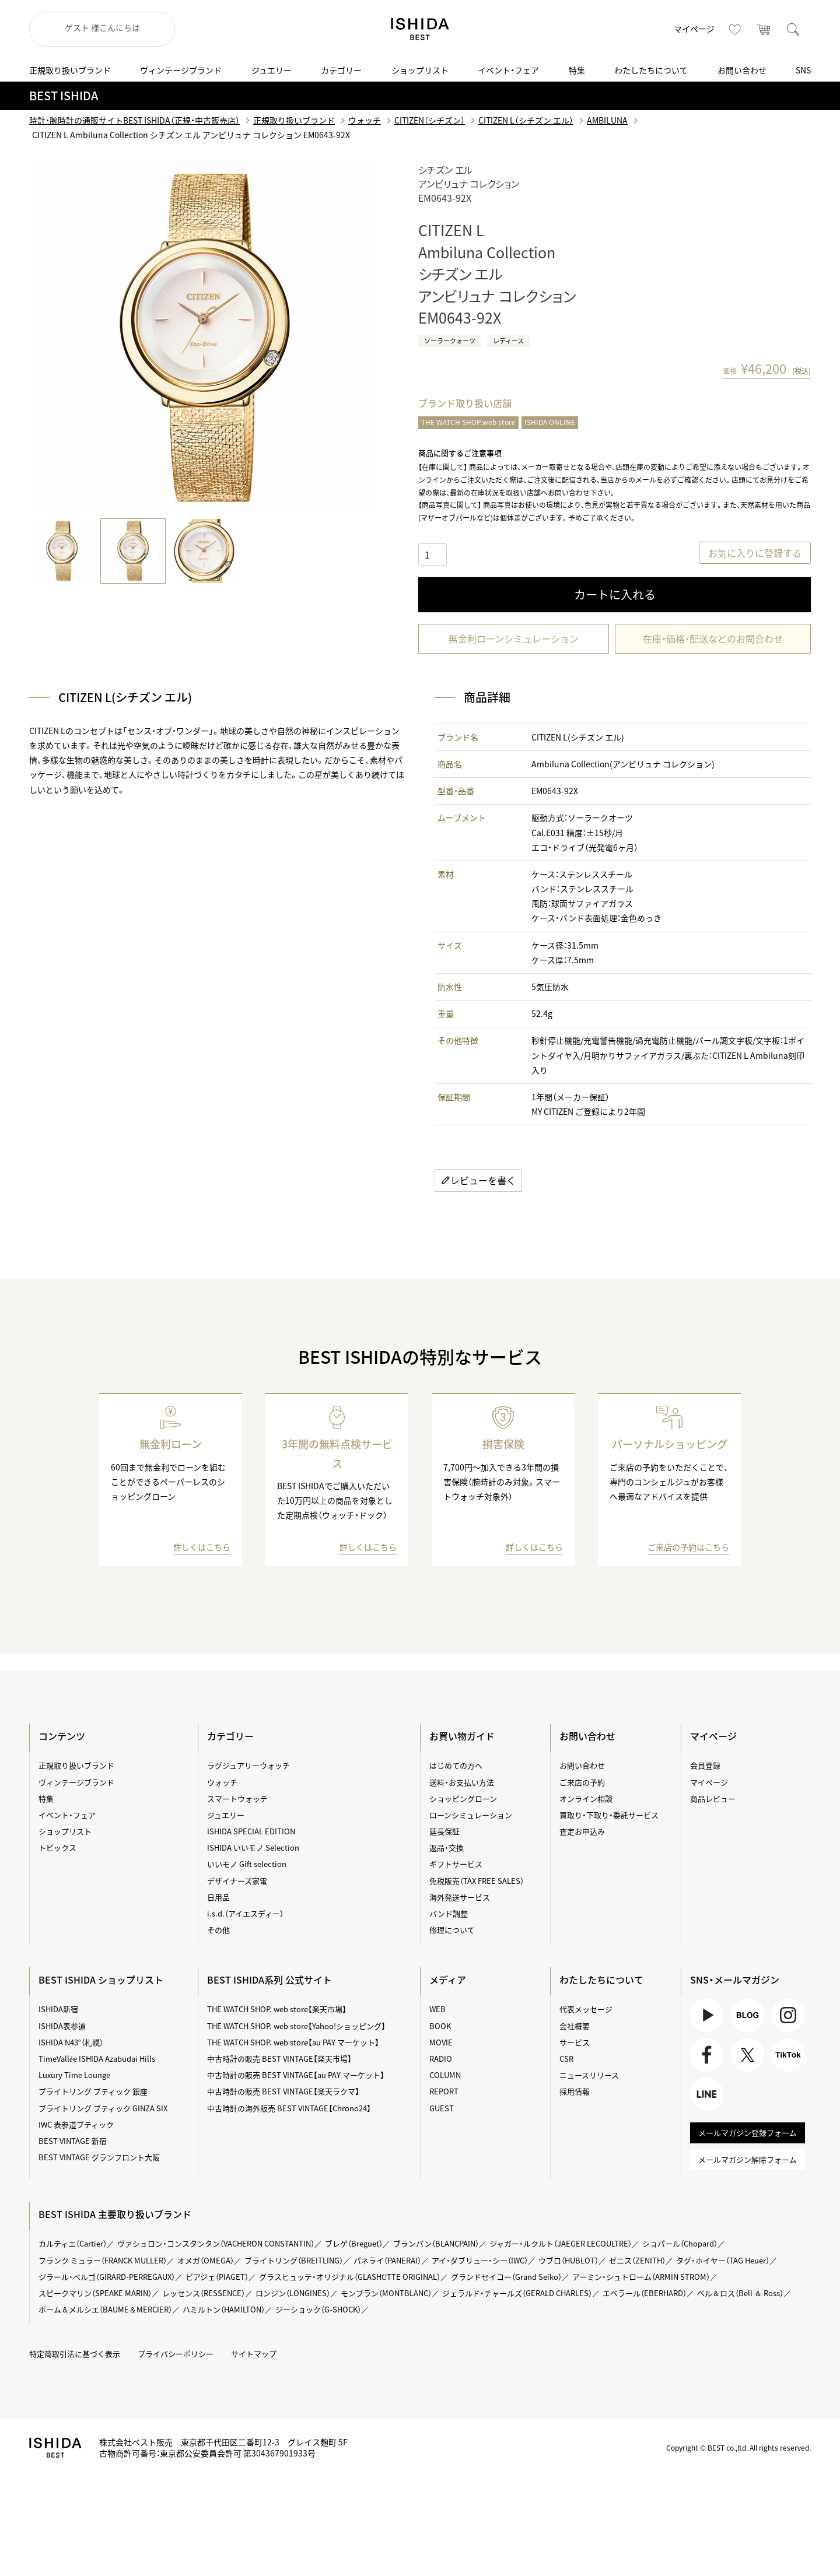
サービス (574, 2042)
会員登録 (705, 1765)
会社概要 (574, 2025)
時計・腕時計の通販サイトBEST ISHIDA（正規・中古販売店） (134, 120)
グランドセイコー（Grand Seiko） (506, 2276)
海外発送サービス (459, 1897)
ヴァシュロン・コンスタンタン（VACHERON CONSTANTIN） (215, 2243)
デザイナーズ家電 (237, 1880)
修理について (452, 1929)
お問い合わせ (742, 70)
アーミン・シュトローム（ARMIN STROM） (641, 2276)
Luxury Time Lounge (74, 2074)
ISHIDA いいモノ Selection (253, 1847)
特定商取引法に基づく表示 (74, 2353)
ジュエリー (271, 70)
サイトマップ (253, 2353)
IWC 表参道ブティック (76, 2124)
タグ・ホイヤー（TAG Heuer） (722, 2260)
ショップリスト (420, 70)
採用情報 (574, 2091)
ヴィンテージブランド (181, 70)
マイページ (694, 28)
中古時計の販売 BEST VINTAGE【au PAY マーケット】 (295, 2074)
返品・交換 (446, 1847)
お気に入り (735, 29)
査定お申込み (582, 1831)
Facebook (707, 2055)
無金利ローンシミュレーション (514, 638)
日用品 (218, 1897)
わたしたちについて (651, 70)
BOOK (440, 2025)
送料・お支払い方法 (461, 1782)
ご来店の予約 (582, 1782)
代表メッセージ (585, 2009)
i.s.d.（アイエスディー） (245, 1913)
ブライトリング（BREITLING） (293, 2260)
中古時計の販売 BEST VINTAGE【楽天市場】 (279, 2058)
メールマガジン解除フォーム (747, 2159)
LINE (707, 2094)
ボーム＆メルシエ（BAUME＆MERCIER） (105, 2309)
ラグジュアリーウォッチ (248, 1765)
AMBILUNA (607, 120)
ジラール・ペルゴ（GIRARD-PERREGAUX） (106, 2276)
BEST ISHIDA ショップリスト (100, 1980)
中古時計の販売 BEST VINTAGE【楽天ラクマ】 (283, 2091)
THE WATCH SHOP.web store (468, 422)
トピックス (57, 1847)
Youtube (707, 2015)
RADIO (440, 2058)
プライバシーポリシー (176, 2353)
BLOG (748, 2015)
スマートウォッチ (237, 1798)
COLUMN (445, 2074)
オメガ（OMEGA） (205, 2260)
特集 (577, 70)
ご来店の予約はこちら (688, 1547)
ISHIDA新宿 (58, 2009)
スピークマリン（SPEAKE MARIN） (95, 2292)
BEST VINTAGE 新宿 (72, 2140)
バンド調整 (448, 1913)
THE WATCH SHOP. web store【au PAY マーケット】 (293, 2042)
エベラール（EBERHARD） (645, 2292)
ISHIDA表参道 (62, 2025)
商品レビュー (713, 1798)
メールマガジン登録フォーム (747, 2132)
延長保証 (444, 1831)
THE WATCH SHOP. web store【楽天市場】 (276, 2009)
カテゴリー (341, 70)
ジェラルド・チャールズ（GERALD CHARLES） (517, 2292)
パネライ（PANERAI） (387, 2260)
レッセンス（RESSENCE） (203, 2292)
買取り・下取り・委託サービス (609, 1814)
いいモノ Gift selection (246, 1863)
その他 (218, 1929)
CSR (566, 2058)
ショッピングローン (463, 1798)
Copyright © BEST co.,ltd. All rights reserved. (738, 2447)
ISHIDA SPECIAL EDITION (251, 1831)
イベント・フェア (508, 70)
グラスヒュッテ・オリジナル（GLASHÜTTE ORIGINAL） (349, 2276)
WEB (437, 2009)
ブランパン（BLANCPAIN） (436, 2243)
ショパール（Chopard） (680, 2243)
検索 (793, 29)
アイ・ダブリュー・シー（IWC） (480, 2260)
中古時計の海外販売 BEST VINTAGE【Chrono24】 (289, 2108)
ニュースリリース (589, 2074)
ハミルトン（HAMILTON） (224, 2309)
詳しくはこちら (201, 1547)
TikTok (788, 2055)
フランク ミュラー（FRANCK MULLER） (102, 2260)
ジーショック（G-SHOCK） (318, 2309)
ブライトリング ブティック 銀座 (93, 2091)
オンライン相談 (585, 1798)
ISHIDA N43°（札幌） (70, 2042)
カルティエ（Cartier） (72, 2243)
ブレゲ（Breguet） (354, 2243)
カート (764, 29)
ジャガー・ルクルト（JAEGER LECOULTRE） (560, 2243)
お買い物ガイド (462, 1736)
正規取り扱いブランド (70, 70)
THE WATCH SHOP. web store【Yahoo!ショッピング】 (296, 2025)
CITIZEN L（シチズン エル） (525, 120)
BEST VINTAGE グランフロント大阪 (99, 2157)
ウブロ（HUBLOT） (568, 2260)
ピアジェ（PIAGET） (217, 2276)
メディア (447, 1980)
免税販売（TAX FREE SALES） (476, 1880)
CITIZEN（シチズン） (429, 120)
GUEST (441, 2108)
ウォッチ (364, 120)
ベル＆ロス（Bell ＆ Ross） (740, 2292)
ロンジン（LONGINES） (293, 2292)
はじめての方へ (455, 1765)
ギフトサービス (455, 1863)
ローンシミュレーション (470, 1814)
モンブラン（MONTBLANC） (386, 2292)
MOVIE (441, 2042)
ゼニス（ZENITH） (637, 2260)
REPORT (444, 2091)
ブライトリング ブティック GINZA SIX (102, 2108)
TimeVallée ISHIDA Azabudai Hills (96, 2058)
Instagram (788, 2015)
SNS (803, 70)
